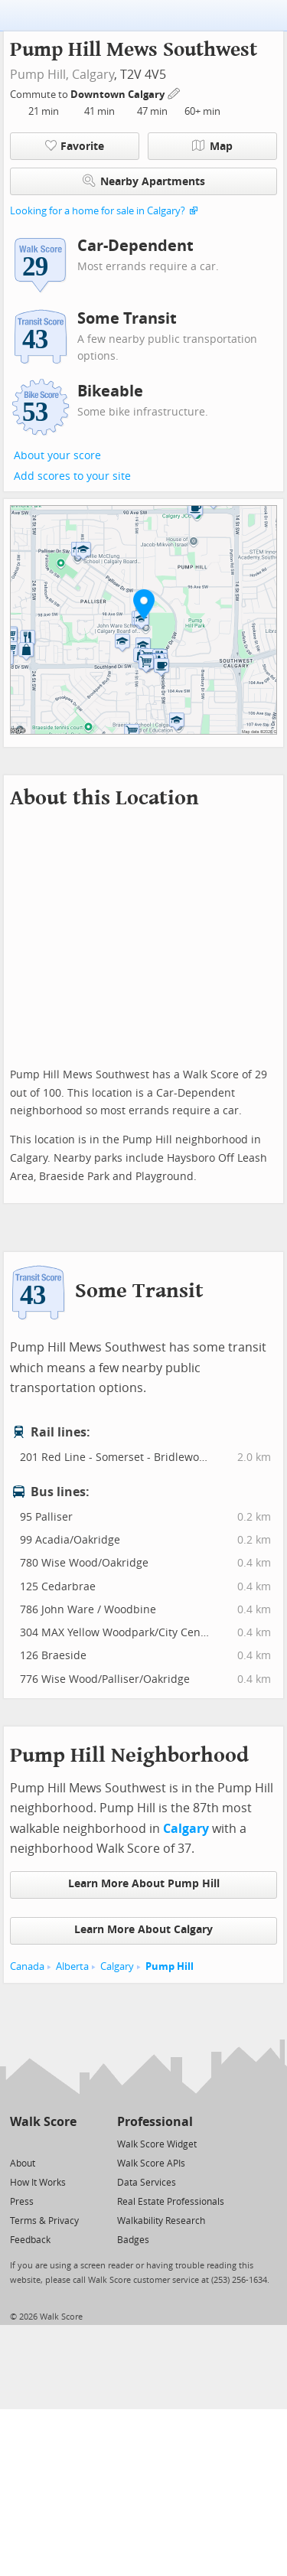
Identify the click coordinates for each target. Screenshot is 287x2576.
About (22, 2163)
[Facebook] (42, 2143)
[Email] (66, 2143)
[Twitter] (19, 2143)
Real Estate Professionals (170, 2201)
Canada (27, 1966)
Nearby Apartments (144, 181)
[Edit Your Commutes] (174, 92)
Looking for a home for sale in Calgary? (97, 211)
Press (22, 2201)
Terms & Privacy (44, 2221)
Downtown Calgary (118, 94)
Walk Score (43, 2122)
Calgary (93, 74)
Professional (155, 2122)
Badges (133, 2240)
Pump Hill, (39, 74)
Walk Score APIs (151, 2163)
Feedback (30, 2240)
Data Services (146, 2182)
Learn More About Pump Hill (144, 1883)
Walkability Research (161, 2221)
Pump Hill (169, 1966)
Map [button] (212, 146)
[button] (143, 604)
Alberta (72, 1966)
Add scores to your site (72, 476)
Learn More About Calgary (143, 1929)
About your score (57, 455)
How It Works (38, 2182)
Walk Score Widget (157, 2144)
